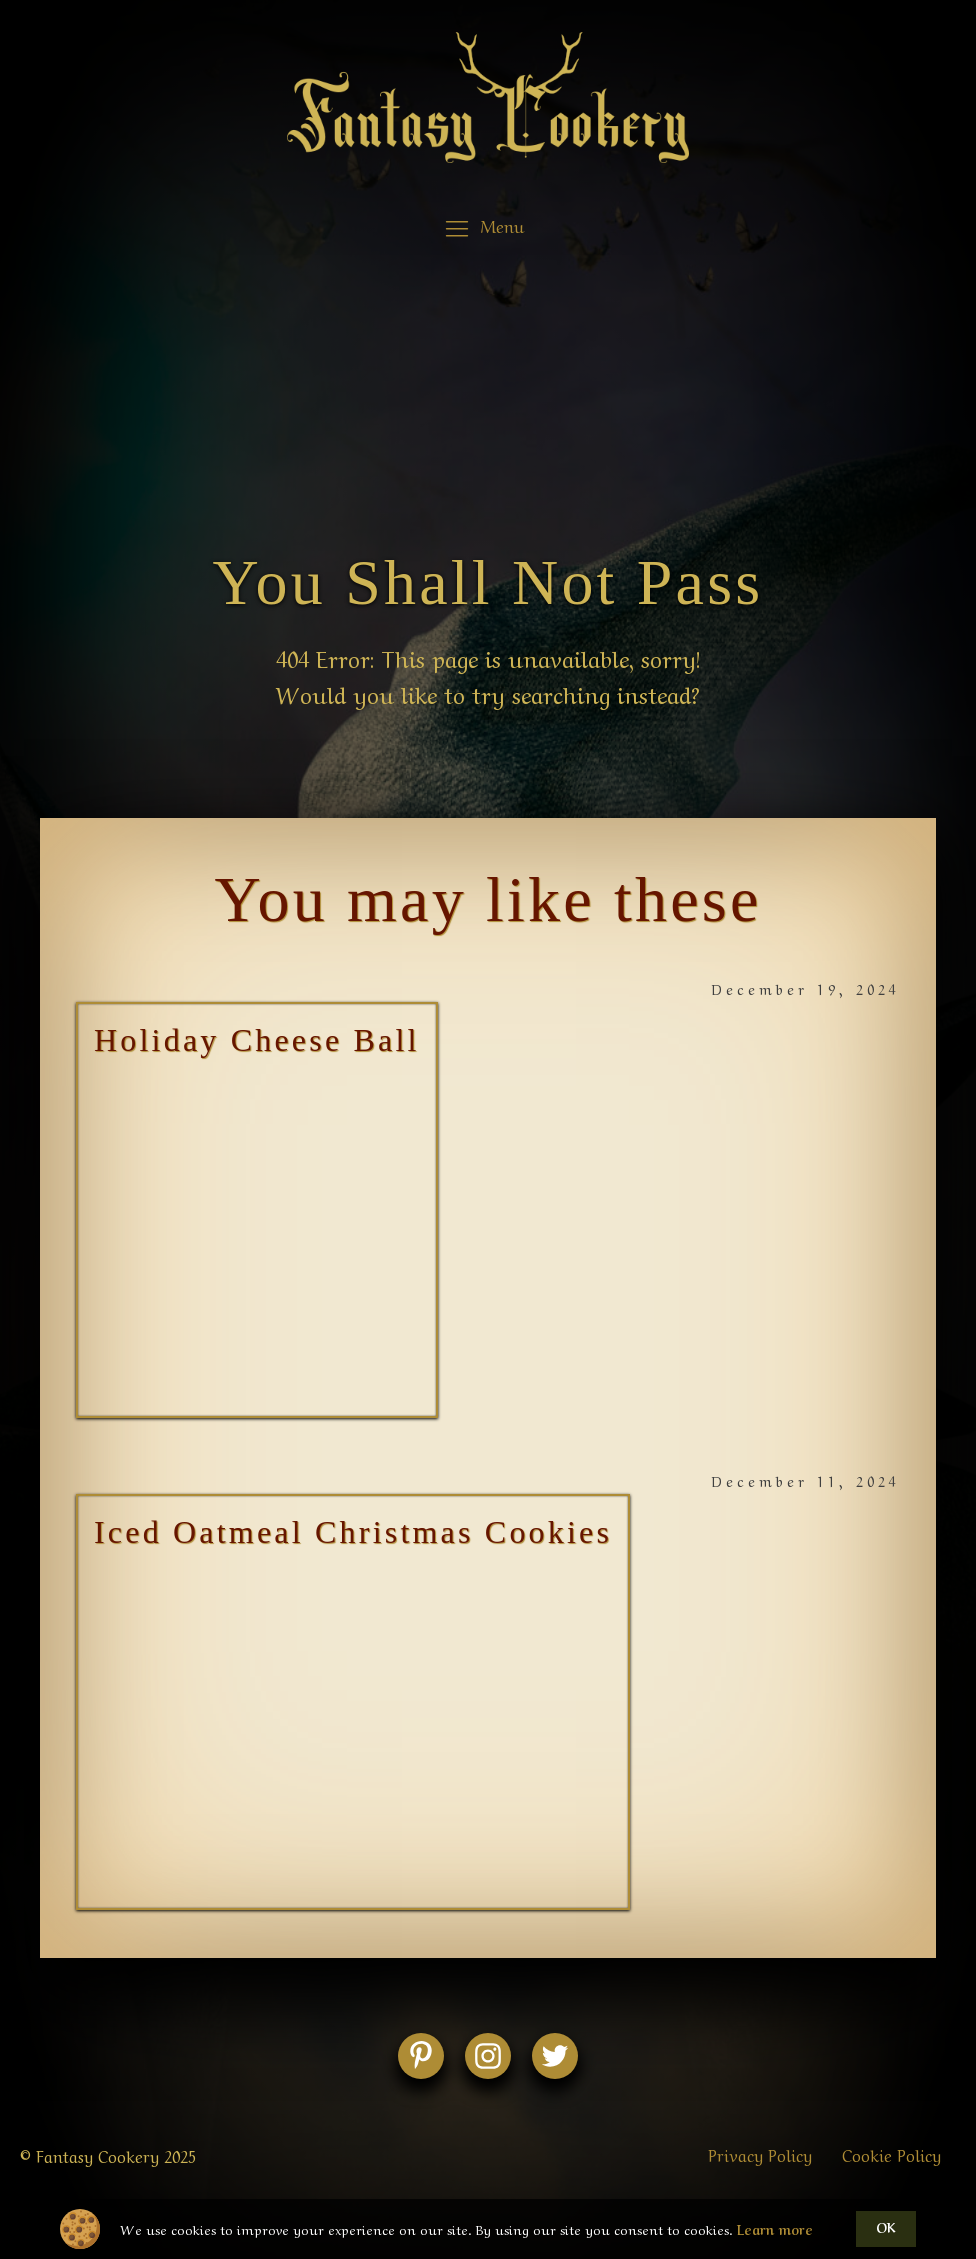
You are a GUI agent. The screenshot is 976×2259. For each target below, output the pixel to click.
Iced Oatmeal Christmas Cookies (353, 1532)
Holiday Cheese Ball (257, 1040)
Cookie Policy (891, 2154)
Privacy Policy (760, 2154)
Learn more (775, 2229)
